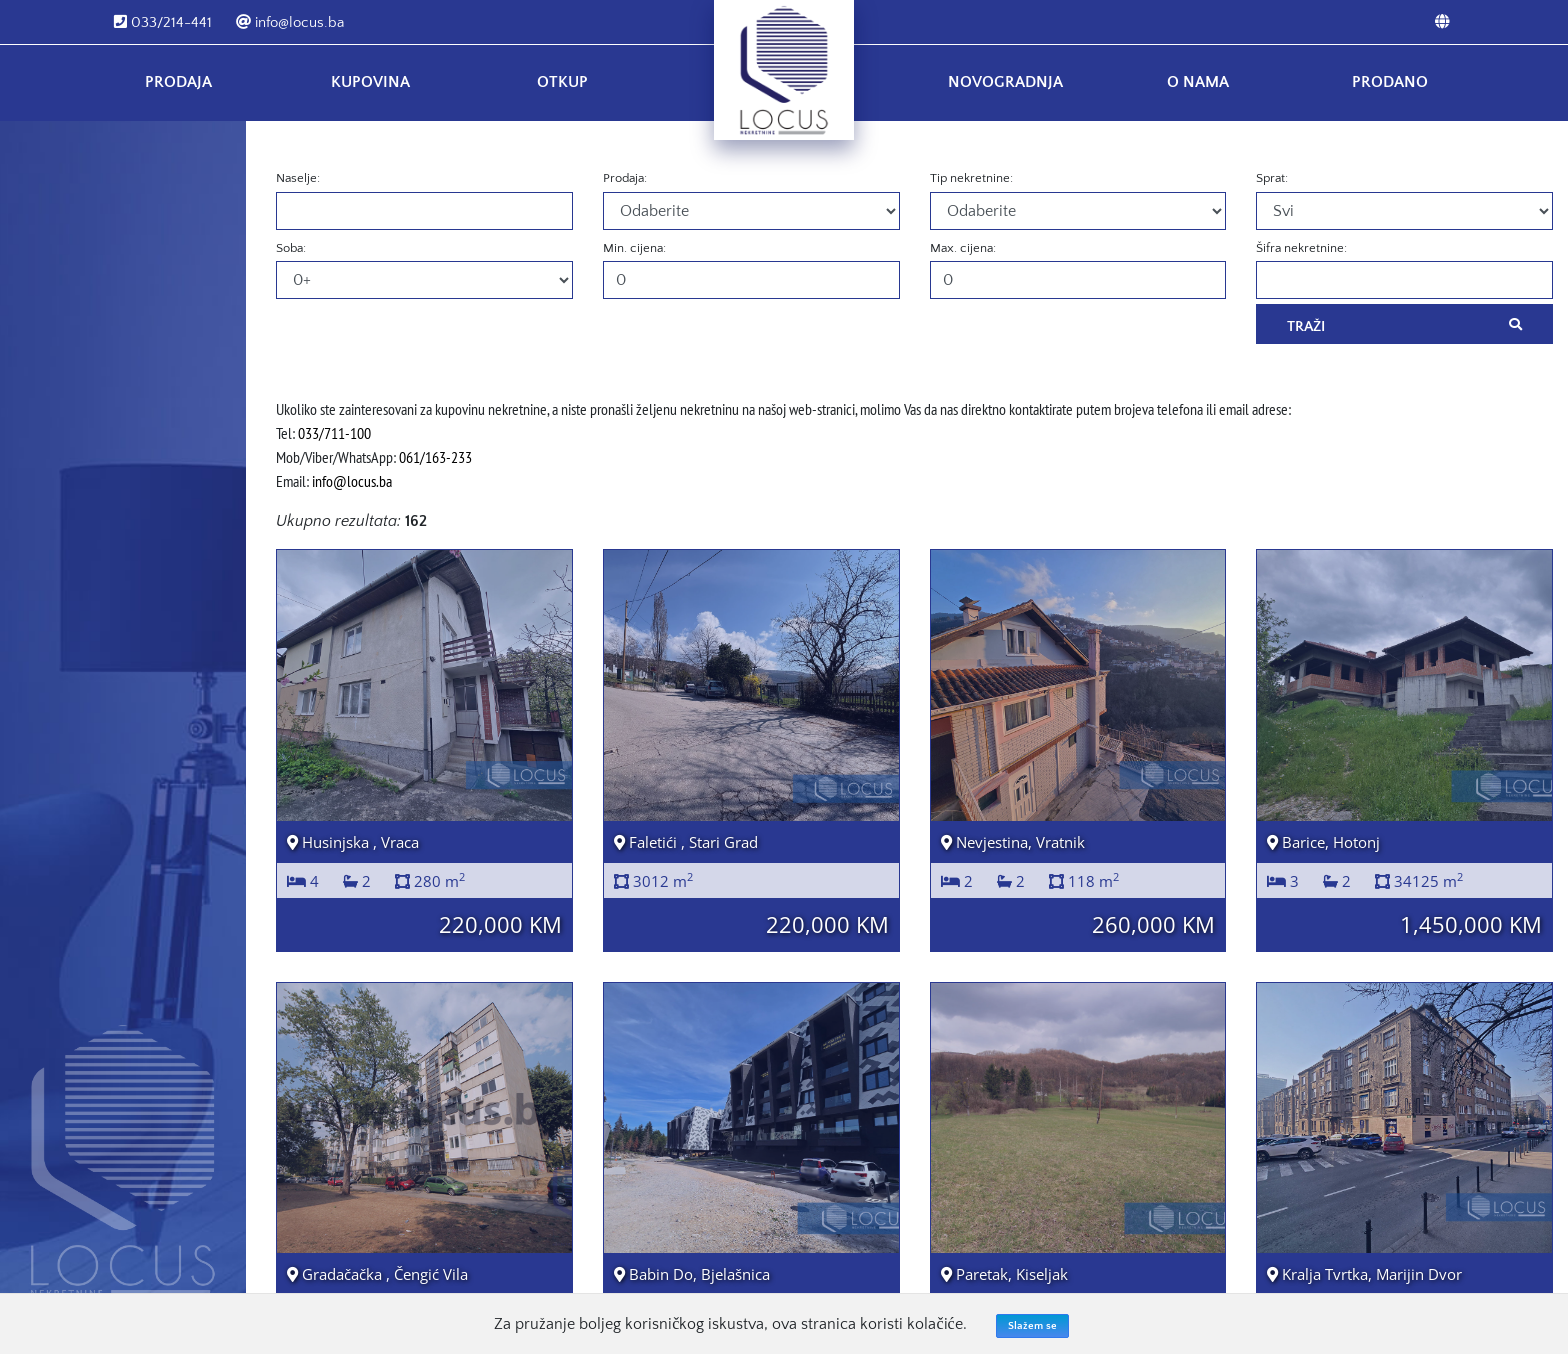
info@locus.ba (290, 22)
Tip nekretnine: (971, 178)
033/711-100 (334, 433)
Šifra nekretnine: (1301, 248)
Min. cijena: (634, 248)
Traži (1404, 325)
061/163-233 (435, 457)
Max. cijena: (963, 248)
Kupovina (370, 82)
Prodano (1390, 82)
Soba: (291, 248)
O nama (1198, 82)
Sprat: (1272, 178)
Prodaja (178, 82)
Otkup (562, 82)
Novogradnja (1005, 82)
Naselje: (298, 178)
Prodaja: (625, 178)
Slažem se (1032, 1326)
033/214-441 (163, 22)
